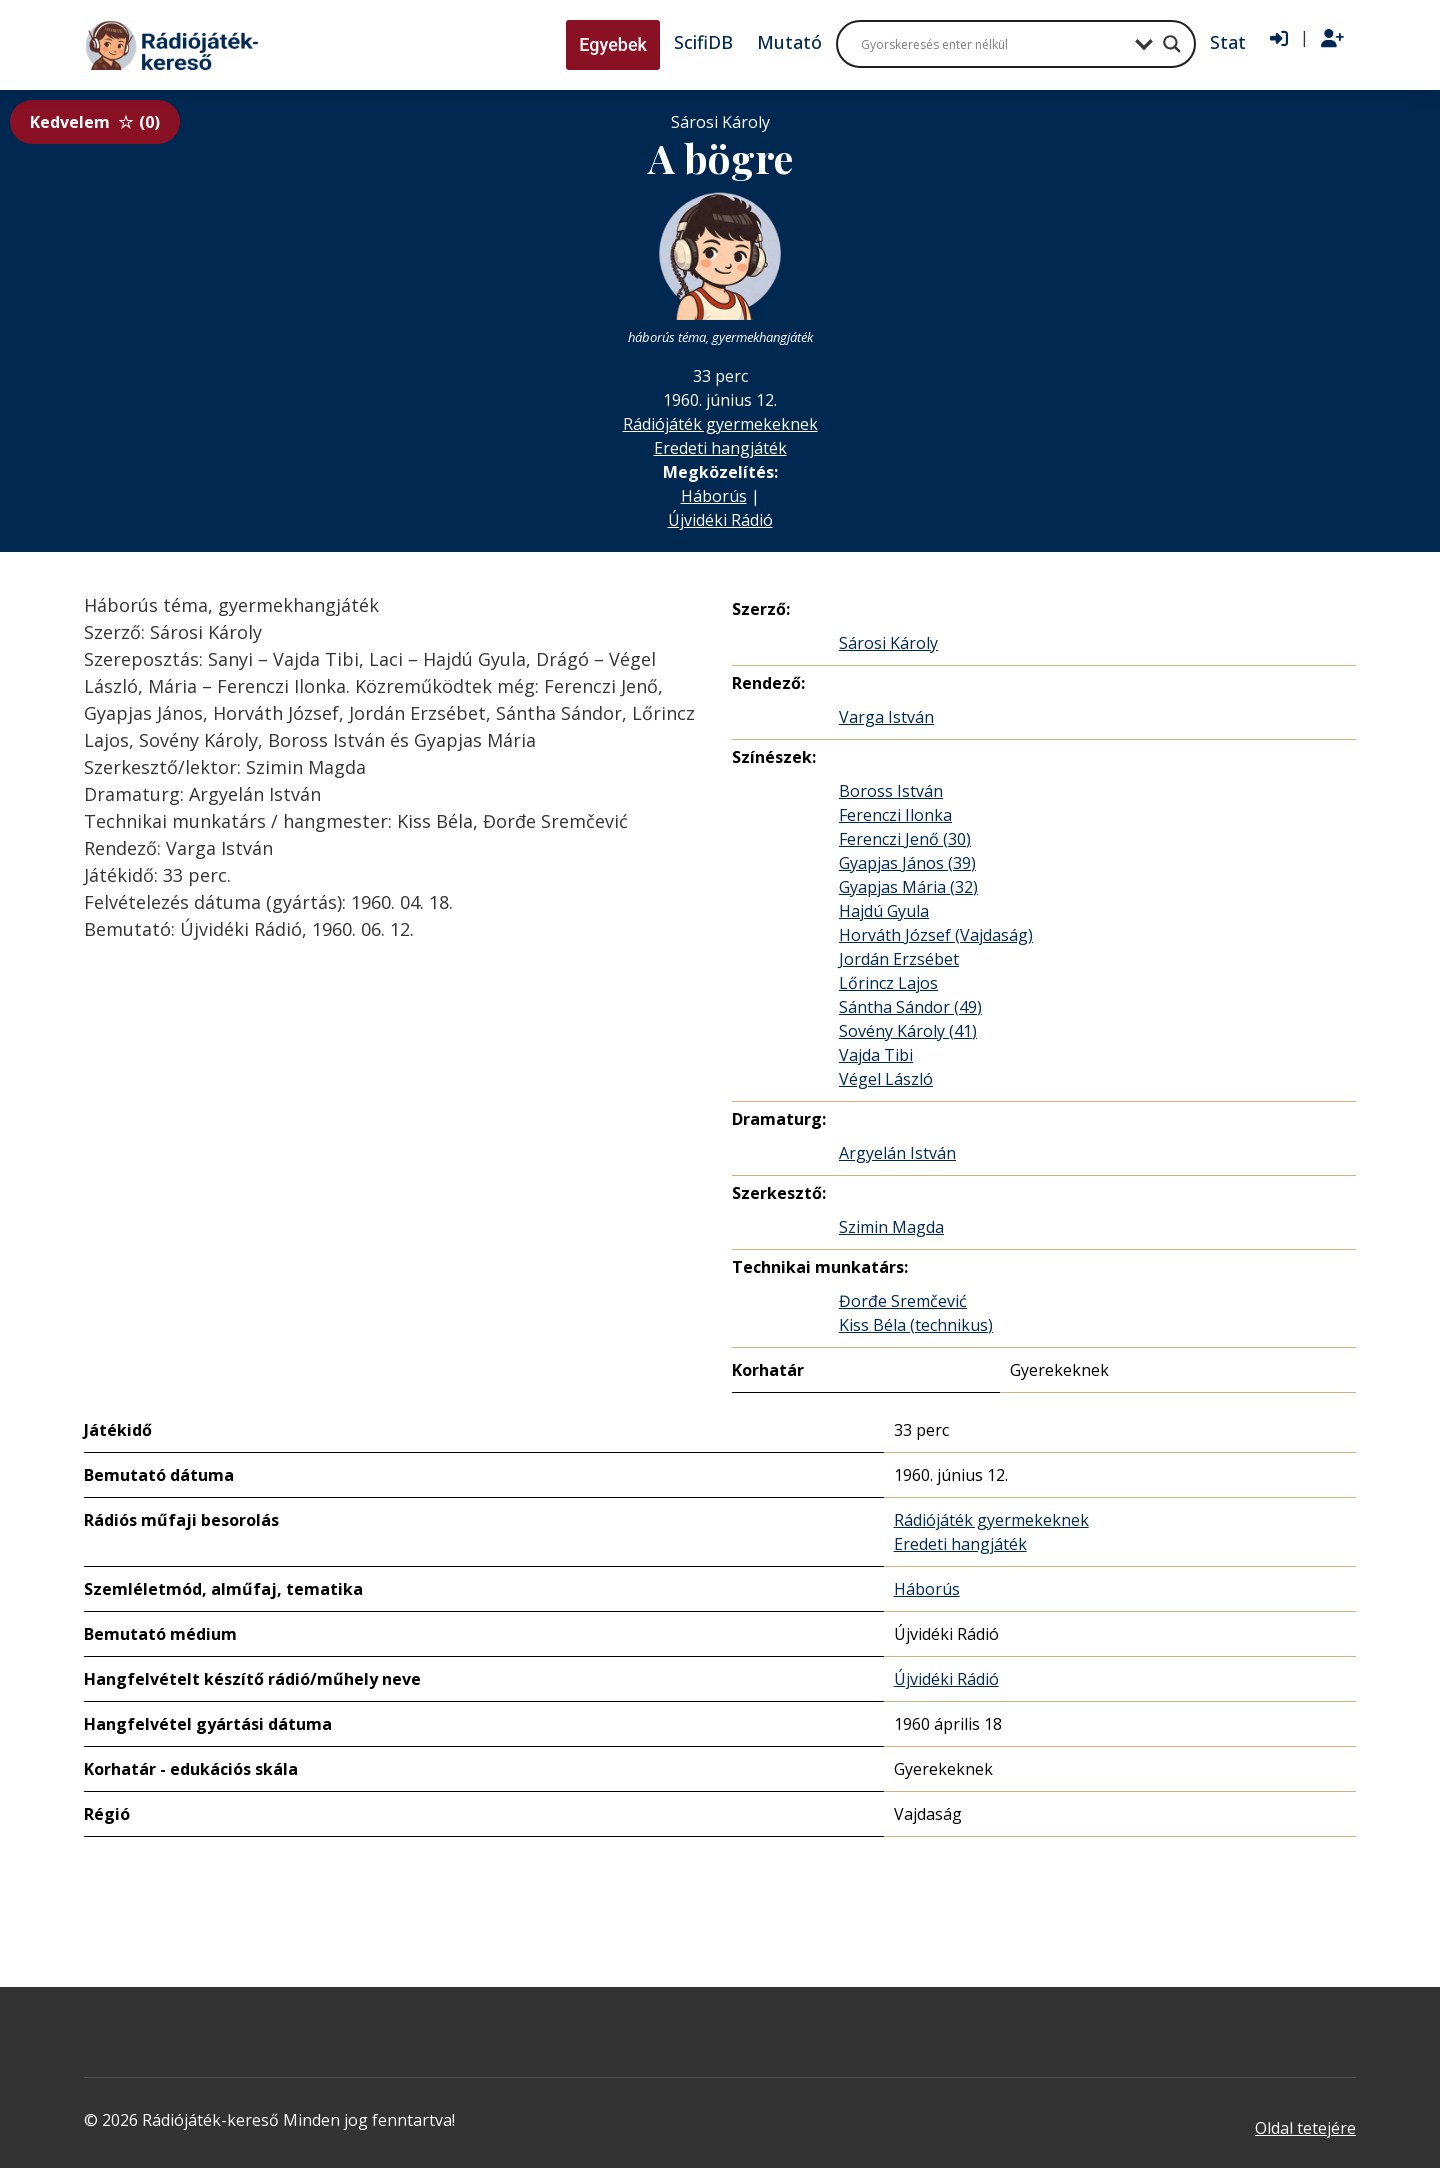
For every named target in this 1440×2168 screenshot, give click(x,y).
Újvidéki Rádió (720, 520)
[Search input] (993, 44)
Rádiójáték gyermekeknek (720, 424)
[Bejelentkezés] (1279, 39)
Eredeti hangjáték (720, 448)
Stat (1228, 42)
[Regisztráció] (1332, 39)
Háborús (714, 496)
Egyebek (613, 44)
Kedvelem (95, 122)
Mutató (789, 42)
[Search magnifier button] (1172, 44)
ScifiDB (703, 42)
